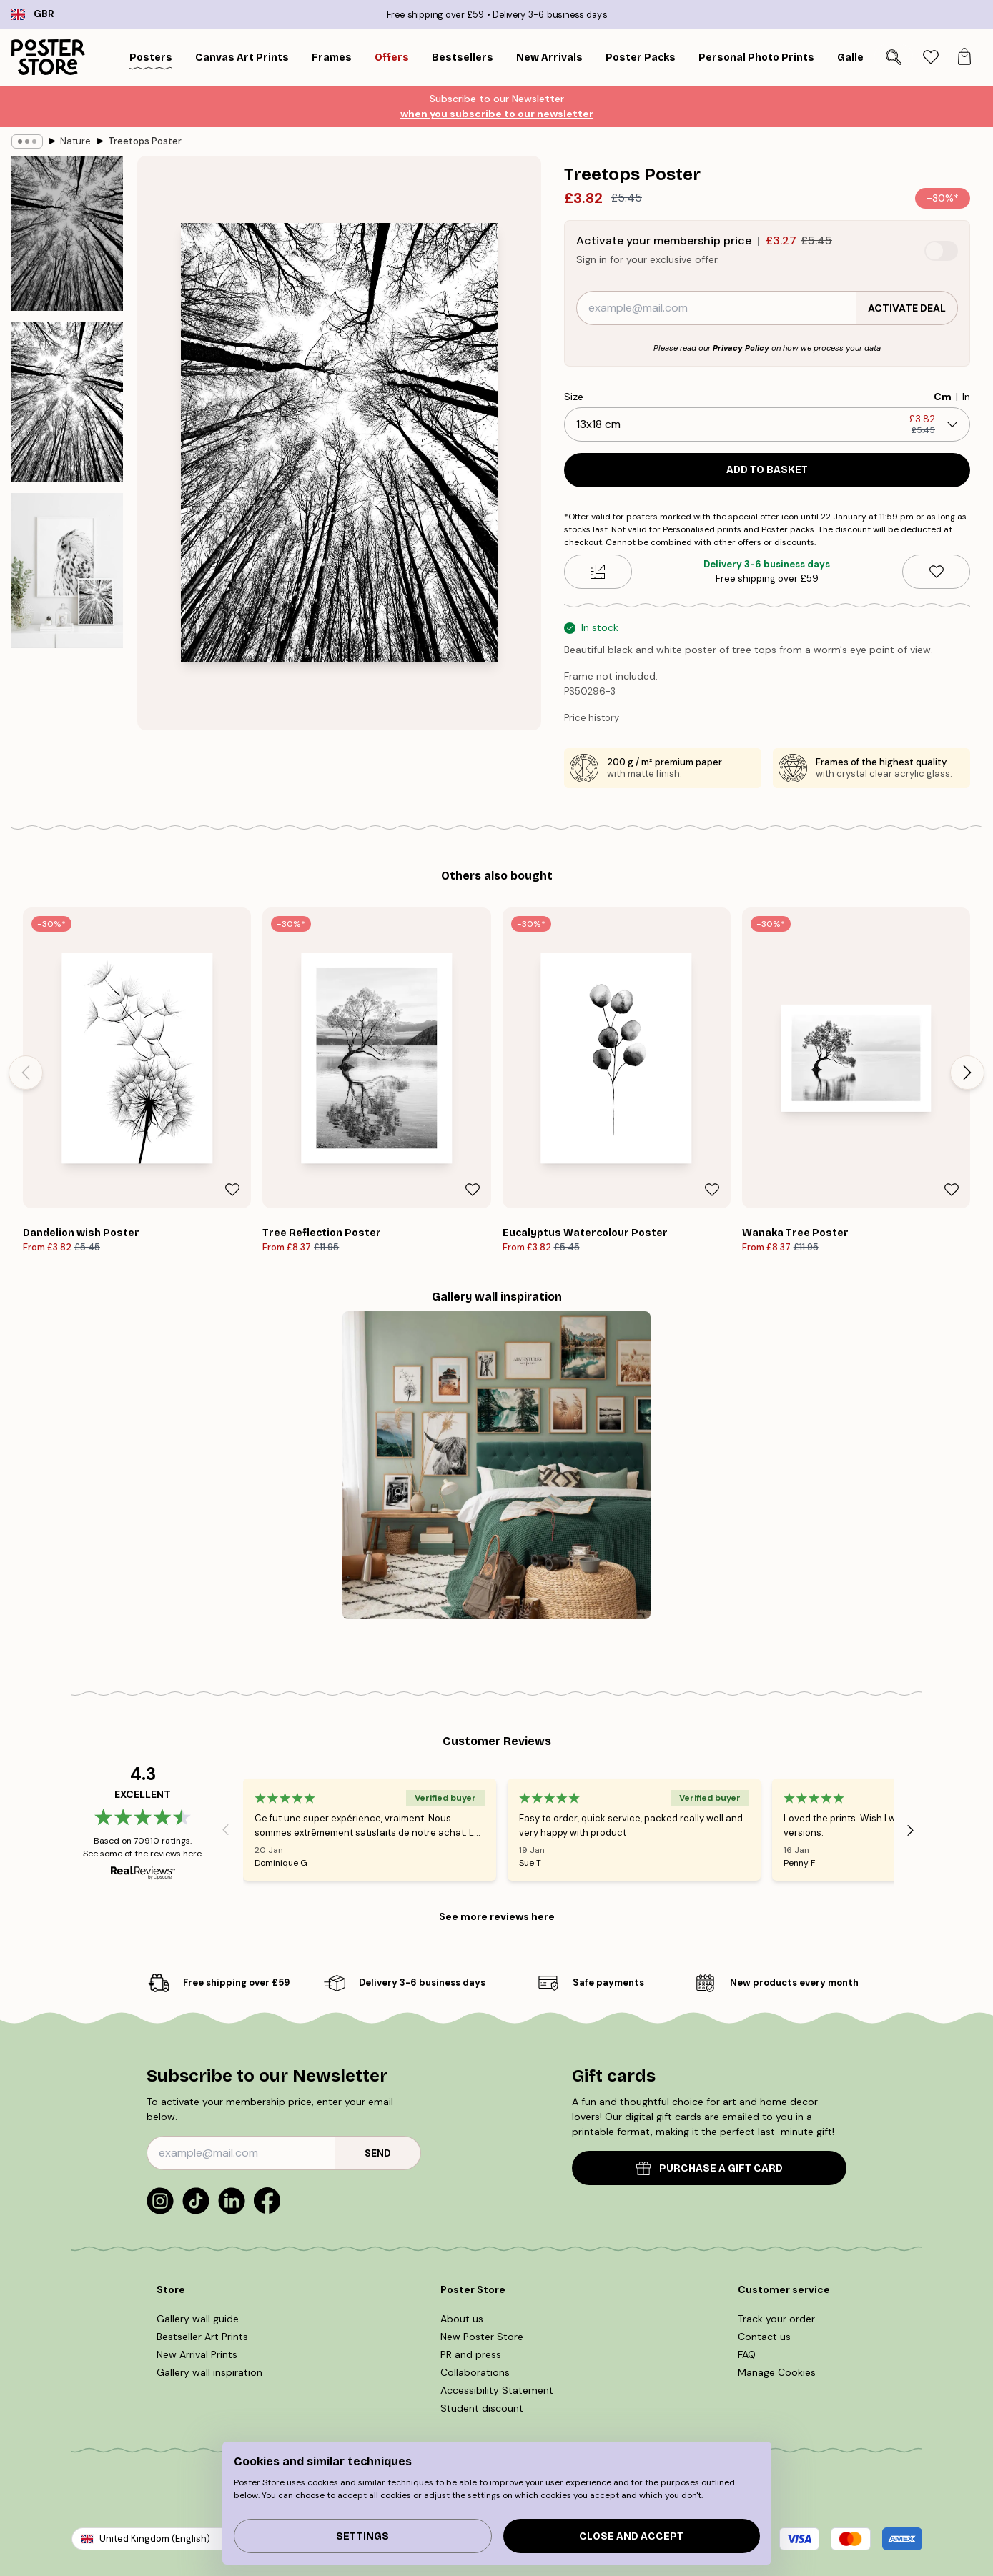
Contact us (764, 2336)
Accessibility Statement (496, 2390)
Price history (591, 718)
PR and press (470, 2354)
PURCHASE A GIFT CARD (709, 2168)
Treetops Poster (145, 141)
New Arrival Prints (197, 2354)
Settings (362, 2536)
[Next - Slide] (967, 1072)
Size (573, 396)
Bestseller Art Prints (202, 2336)
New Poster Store (481, 2336)
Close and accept (631, 2536)
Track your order (776, 2318)
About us (461, 2318)
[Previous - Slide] (26, 1072)
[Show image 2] (67, 402)
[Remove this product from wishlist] (936, 572)
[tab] (930, 57)
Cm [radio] (943, 396)
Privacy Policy (741, 348)
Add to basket (767, 470)
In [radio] (966, 396)
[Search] (893, 57)
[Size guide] (598, 572)
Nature (75, 141)
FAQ (747, 2354)
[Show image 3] (67, 570)
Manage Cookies (777, 2372)
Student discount (481, 2408)
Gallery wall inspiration (209, 2372)
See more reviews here (497, 1916)
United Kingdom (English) (155, 2538)
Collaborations (475, 2372)
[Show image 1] (67, 233)
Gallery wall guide (198, 2318)
